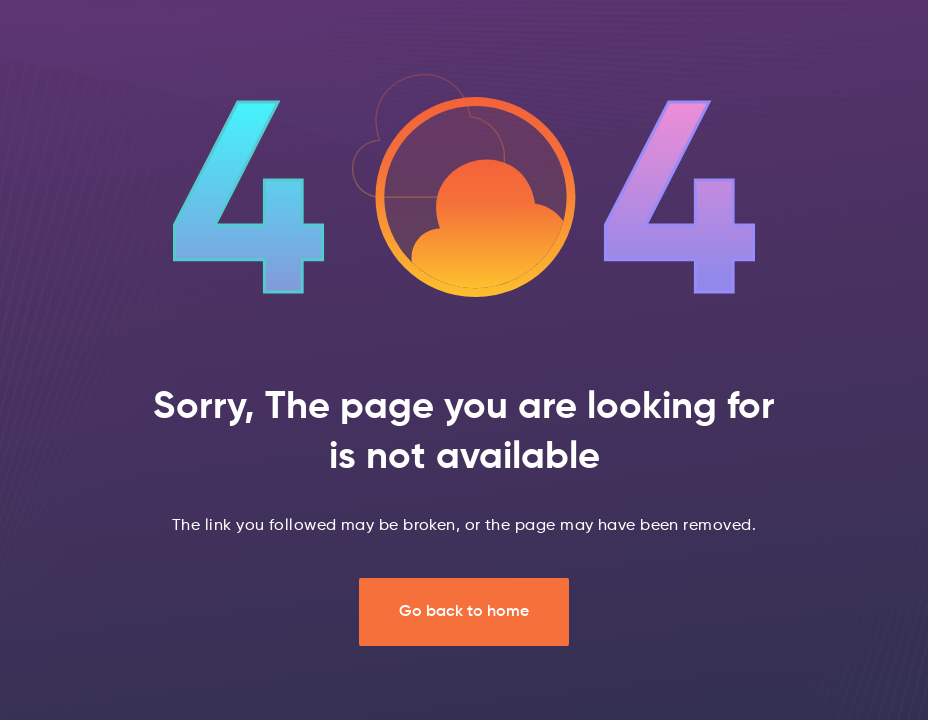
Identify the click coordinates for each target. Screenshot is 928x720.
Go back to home (464, 612)
